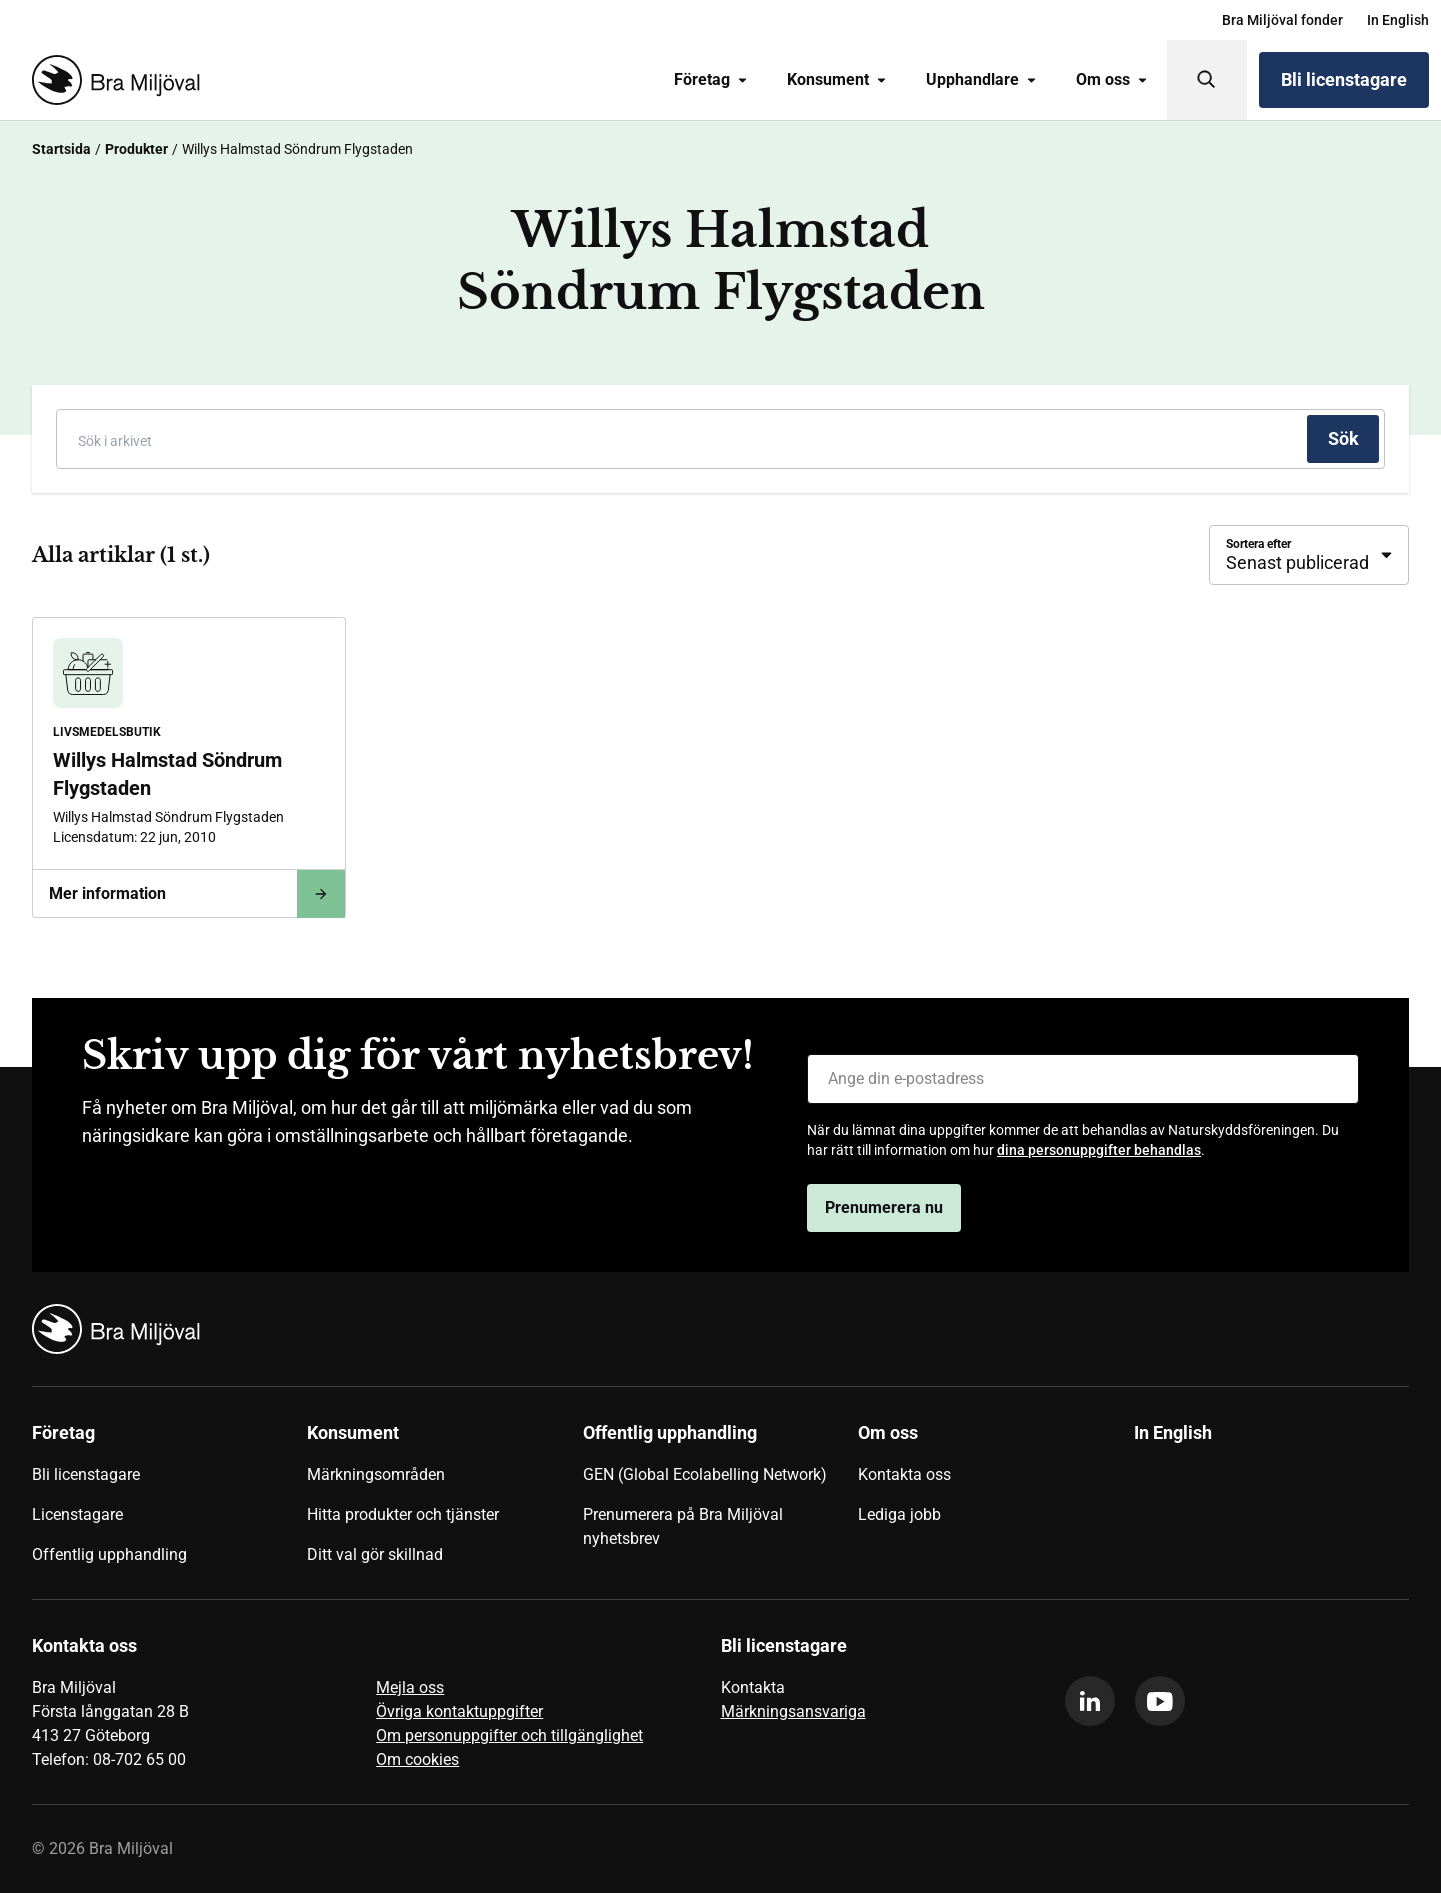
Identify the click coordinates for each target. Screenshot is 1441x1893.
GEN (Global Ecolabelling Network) (705, 1474)
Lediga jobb (899, 1514)
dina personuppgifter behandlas (1099, 1150)
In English (1398, 20)
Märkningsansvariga (793, 1711)
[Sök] (1207, 80)
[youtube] (1160, 1701)
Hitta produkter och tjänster (403, 1514)
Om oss (1111, 79)
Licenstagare (77, 1514)
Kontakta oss (904, 1474)
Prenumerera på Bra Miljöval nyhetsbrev (683, 1526)
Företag (710, 79)
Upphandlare (981, 79)
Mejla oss (410, 1687)
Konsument (836, 79)
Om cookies (417, 1759)
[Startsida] (112, 80)
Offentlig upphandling (109, 1554)
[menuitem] (1282, 20)
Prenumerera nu (884, 1207)
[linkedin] (1090, 1701)
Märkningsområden (376, 1474)
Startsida (61, 149)
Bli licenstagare (1344, 79)
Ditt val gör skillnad (375, 1554)
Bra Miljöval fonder (1282, 20)
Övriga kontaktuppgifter (459, 1711)
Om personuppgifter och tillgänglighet (509, 1735)
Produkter (136, 149)
